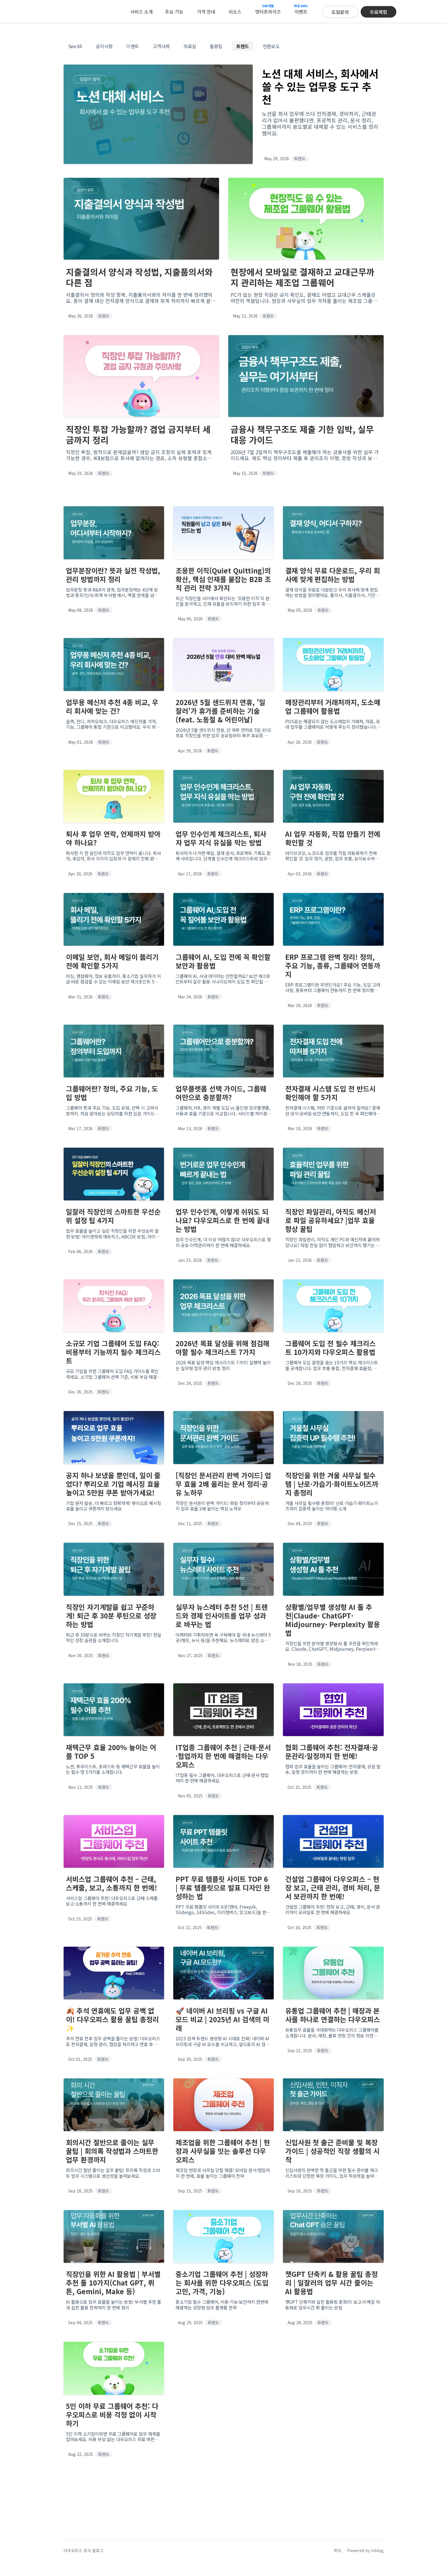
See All (75, 46)
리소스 (235, 11)
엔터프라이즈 (268, 9)
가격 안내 (206, 11)
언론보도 (271, 46)
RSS (337, 2550)
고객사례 (161, 46)
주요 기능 (174, 11)
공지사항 (104, 46)
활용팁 (216, 46)
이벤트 (301, 9)
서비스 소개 (141, 11)
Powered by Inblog (365, 2550)
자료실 (189, 46)
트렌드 (242, 46)
